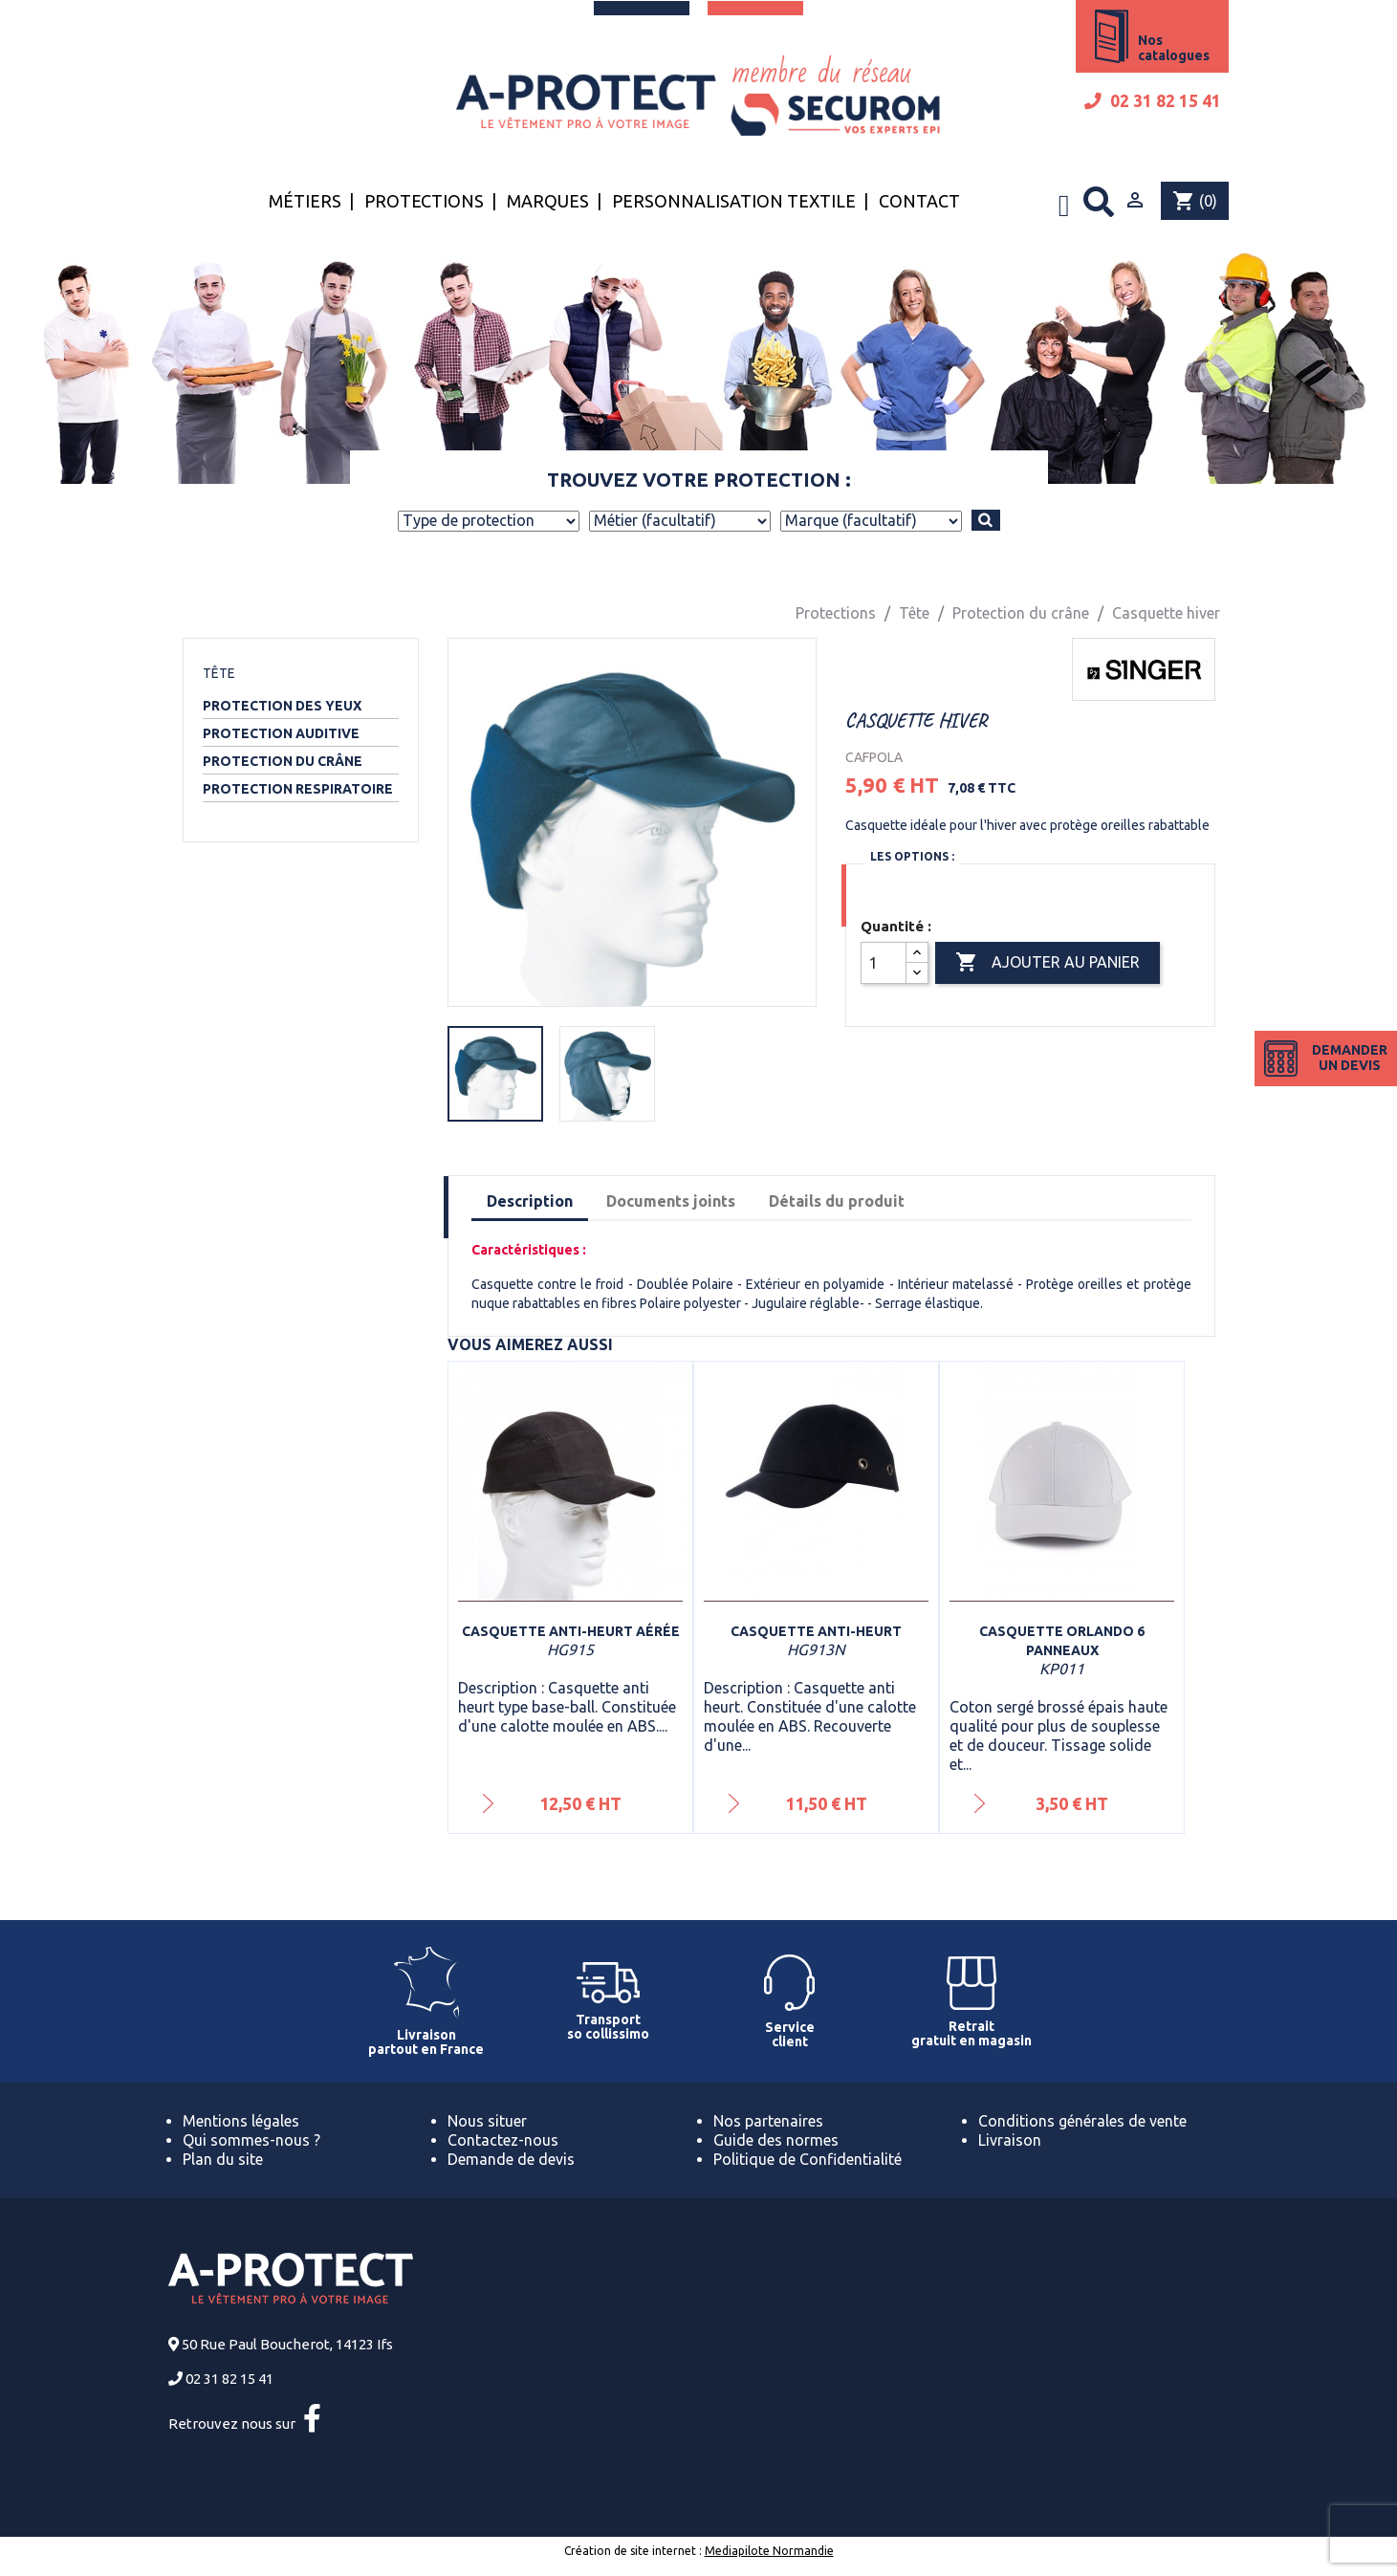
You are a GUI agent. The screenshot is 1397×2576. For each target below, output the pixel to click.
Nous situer (487, 2120)
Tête (219, 673)
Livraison (1009, 2140)
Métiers (305, 200)
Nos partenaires (768, 2120)
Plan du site (223, 2159)
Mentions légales (241, 2120)
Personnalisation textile (734, 200)
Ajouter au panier (1047, 962)
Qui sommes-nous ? (251, 2140)
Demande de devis (511, 2159)
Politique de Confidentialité (807, 2159)
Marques (548, 200)
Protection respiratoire (298, 789)
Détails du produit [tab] (837, 1201)
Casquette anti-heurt (816, 1631)
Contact (919, 200)
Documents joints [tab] (670, 1201)
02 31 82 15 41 (1152, 101)
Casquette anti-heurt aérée (571, 1631)
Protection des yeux (282, 705)
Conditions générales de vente (1082, 2120)
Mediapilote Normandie (769, 2550)
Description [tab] (530, 1201)
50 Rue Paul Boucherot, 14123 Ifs (287, 2344)
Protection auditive (281, 733)
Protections (424, 200)
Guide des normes (776, 2140)
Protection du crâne (282, 761)
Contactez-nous (502, 2140)
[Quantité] (883, 963)
